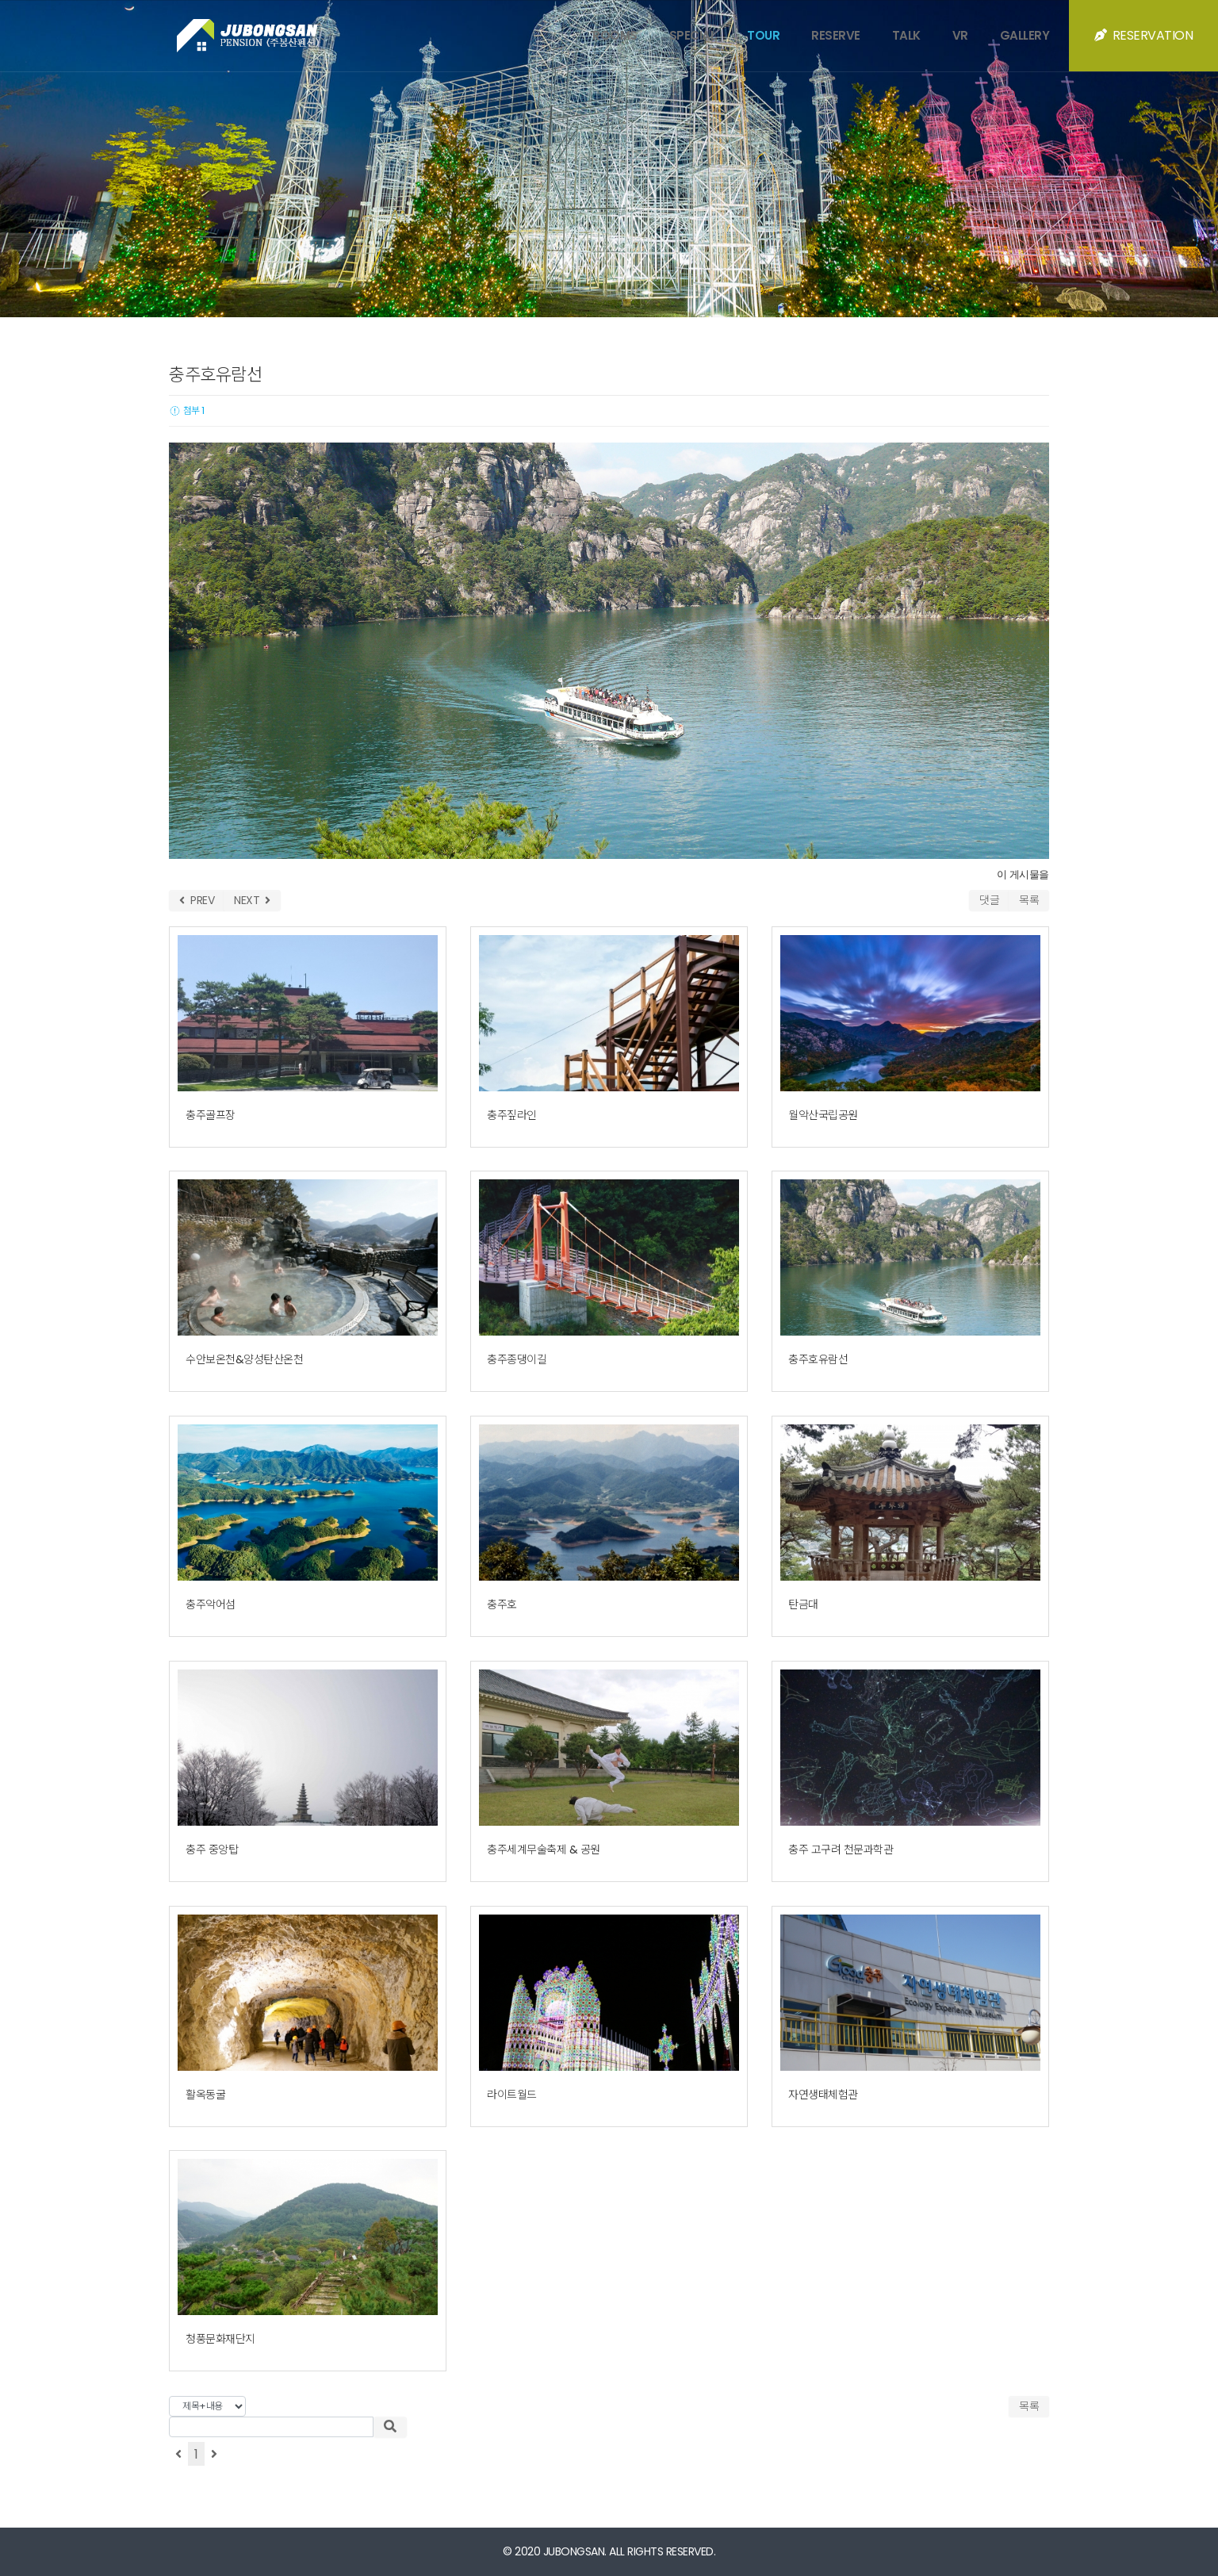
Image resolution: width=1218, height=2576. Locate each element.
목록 (1029, 900)
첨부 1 (187, 410)
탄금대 (803, 1604)
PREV (196, 900)
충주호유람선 (818, 1359)
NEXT (252, 900)
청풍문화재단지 (220, 2339)
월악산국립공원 (823, 1115)
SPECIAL (692, 35)
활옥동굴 (205, 2095)
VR (960, 35)
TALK (906, 35)
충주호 (502, 1604)
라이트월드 (512, 2095)
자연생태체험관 (823, 2095)
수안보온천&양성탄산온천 (244, 1359)
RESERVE (835, 35)
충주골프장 (211, 1115)
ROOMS (615, 35)
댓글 (989, 900)
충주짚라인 (512, 1115)
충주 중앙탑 (212, 1849)
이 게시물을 (1023, 874)
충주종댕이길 (516, 1359)
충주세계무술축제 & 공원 (543, 1849)
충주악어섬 (211, 1604)
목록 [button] (1029, 2406)
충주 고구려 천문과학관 (840, 1849)
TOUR (763, 35)
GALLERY (1025, 35)
